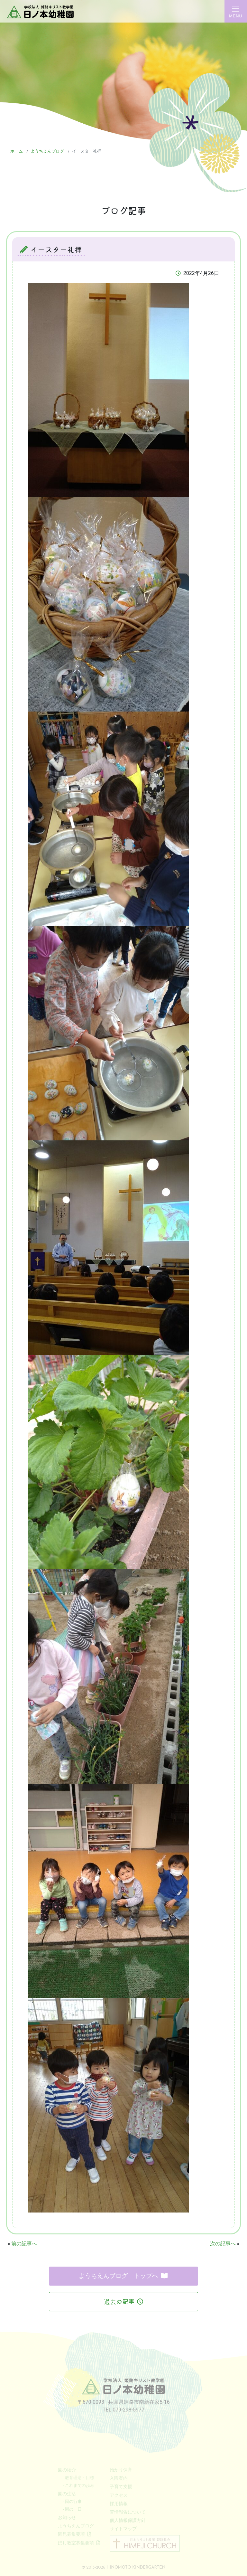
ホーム (16, 151)
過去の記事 (123, 2301)
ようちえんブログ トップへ (123, 2275)
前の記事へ (24, 2244)
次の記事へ (223, 2244)
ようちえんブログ (47, 151)
